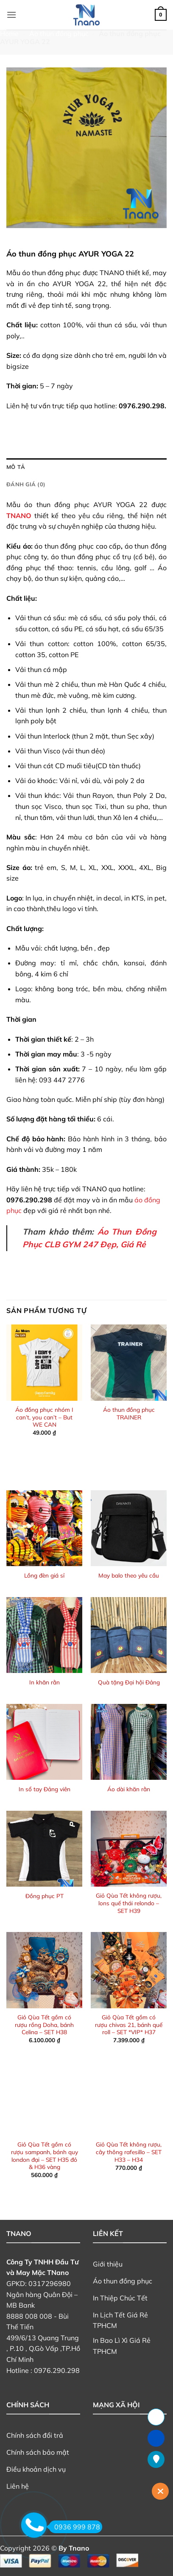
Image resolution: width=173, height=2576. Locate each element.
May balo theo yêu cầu (128, 1575)
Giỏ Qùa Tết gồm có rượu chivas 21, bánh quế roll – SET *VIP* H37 (128, 2024)
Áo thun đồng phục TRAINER (129, 1413)
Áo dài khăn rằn (128, 1789)
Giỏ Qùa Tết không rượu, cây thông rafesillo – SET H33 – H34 (129, 2152)
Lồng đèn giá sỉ (44, 1575)
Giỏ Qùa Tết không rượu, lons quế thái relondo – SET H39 (129, 1903)
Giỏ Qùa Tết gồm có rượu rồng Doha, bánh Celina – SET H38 (44, 2024)
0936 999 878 (74, 2527)
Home (9, 33)
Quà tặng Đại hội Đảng (129, 1682)
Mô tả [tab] (15, 466)
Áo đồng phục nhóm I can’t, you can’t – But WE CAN (44, 1417)
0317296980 (49, 2283)
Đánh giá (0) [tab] (25, 484)
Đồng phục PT (44, 1895)
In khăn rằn (44, 1682)
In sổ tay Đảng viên (44, 1789)
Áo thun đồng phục (59, 33)
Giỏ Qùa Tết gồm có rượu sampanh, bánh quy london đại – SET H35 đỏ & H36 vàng (44, 2155)
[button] (11, 14)
